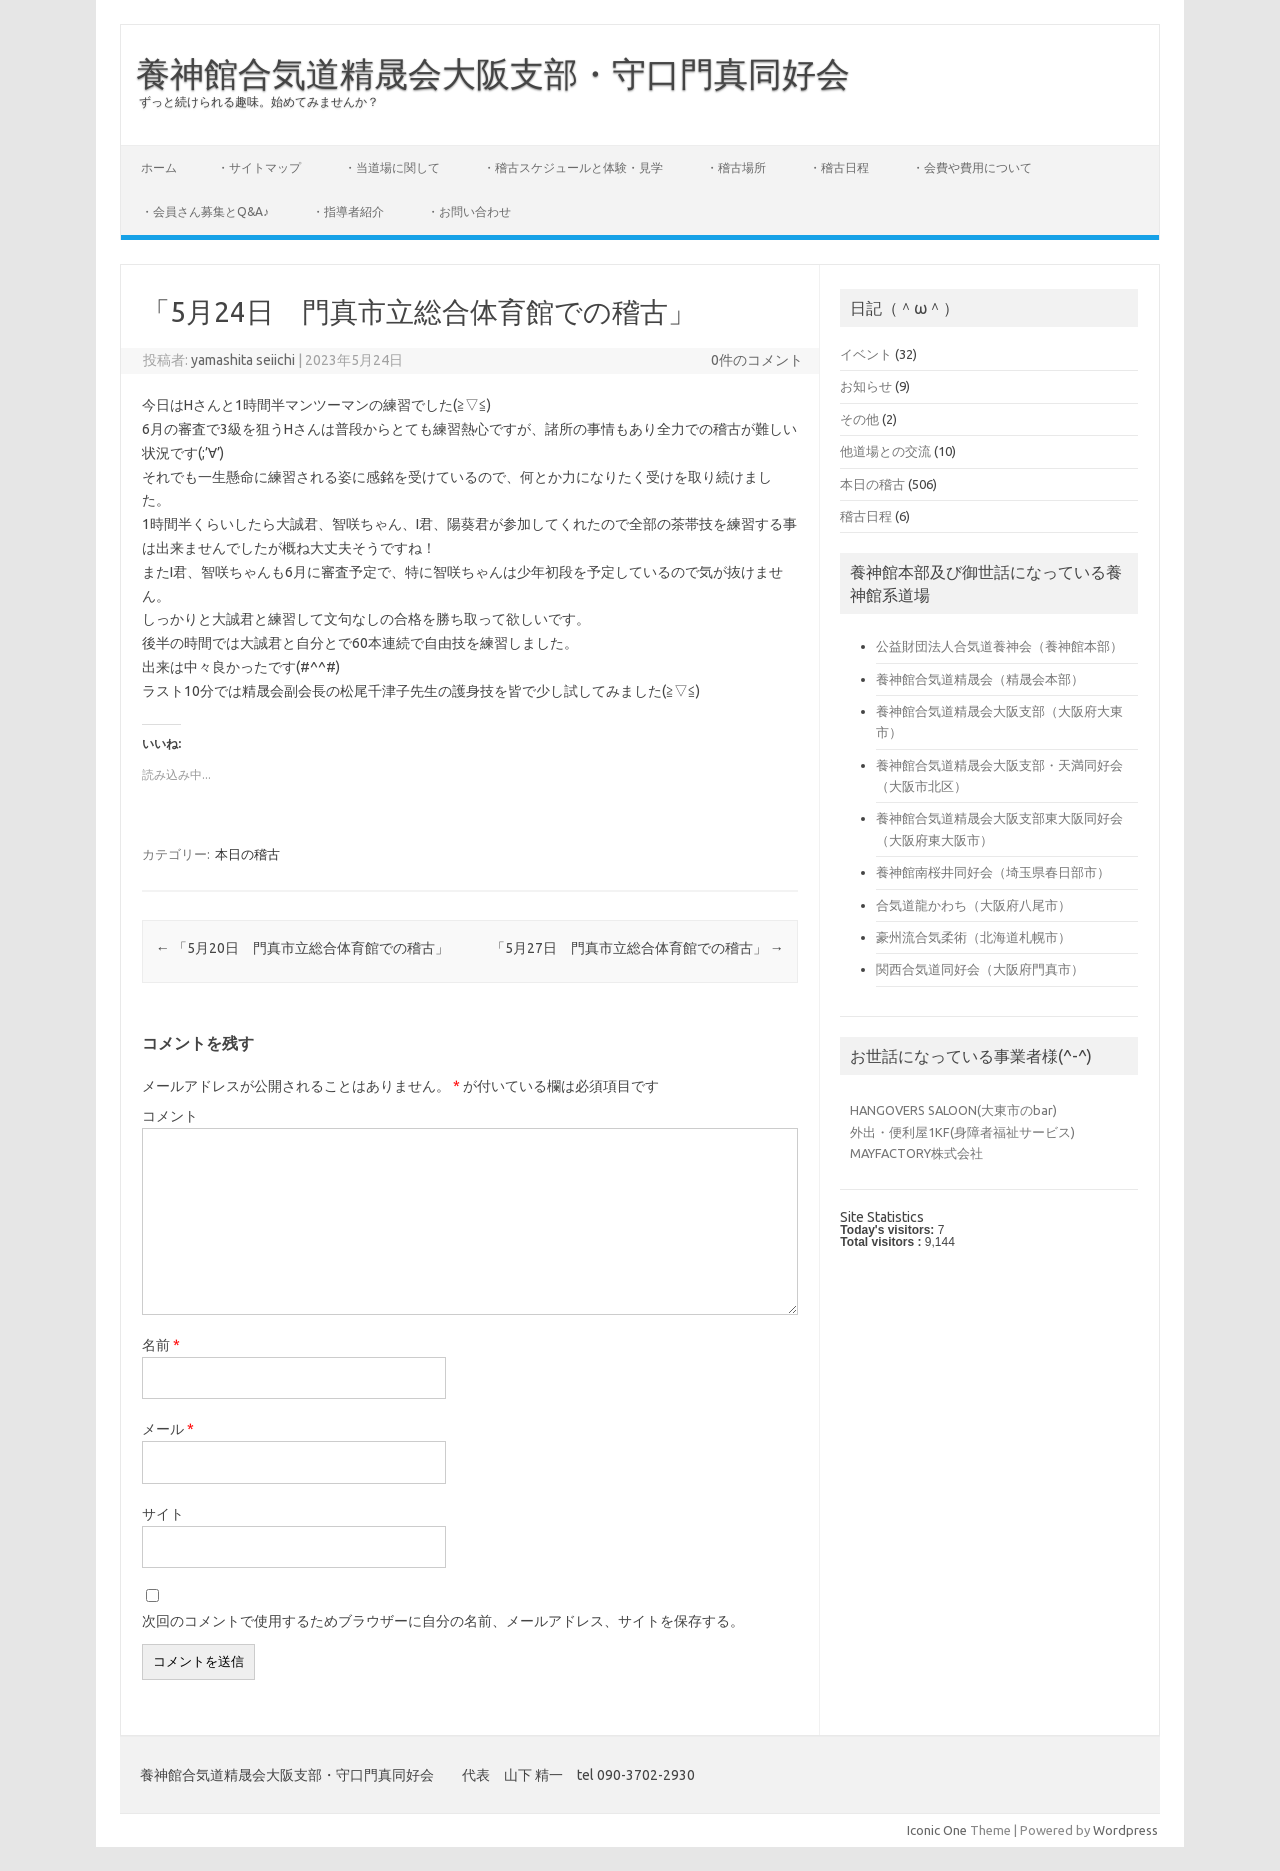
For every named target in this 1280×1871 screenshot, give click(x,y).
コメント (170, 1116)
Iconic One (937, 1830)
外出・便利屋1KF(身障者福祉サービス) (962, 1132)
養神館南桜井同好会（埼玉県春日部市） (993, 872)
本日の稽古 (247, 854)
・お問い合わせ (469, 211)
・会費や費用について (972, 167)
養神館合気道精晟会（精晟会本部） (980, 679)
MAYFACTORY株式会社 (916, 1153)
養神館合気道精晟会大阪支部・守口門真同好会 (493, 73)
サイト (163, 1514)
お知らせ (866, 386)
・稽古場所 (736, 167)
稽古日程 (866, 516)
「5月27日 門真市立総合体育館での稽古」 (637, 948)
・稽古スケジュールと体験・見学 (573, 167)
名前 (161, 1345)
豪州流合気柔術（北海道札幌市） (973, 937)
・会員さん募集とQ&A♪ (205, 211)
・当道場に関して (392, 167)
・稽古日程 (839, 167)
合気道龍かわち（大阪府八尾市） (973, 905)
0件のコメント (757, 360)
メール (168, 1429)
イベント (866, 354)
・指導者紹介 (348, 211)
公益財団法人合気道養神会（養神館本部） (999, 646)
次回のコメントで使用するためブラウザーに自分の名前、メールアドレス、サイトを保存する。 (443, 1621)
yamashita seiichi (243, 360)
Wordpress (1125, 1830)
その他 (859, 419)
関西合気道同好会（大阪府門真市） (980, 969)
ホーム (159, 167)
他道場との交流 (885, 451)
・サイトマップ (259, 167)
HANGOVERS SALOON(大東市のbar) (953, 1110)
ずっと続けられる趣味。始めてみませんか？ (259, 101)
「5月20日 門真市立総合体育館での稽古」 (302, 948)
